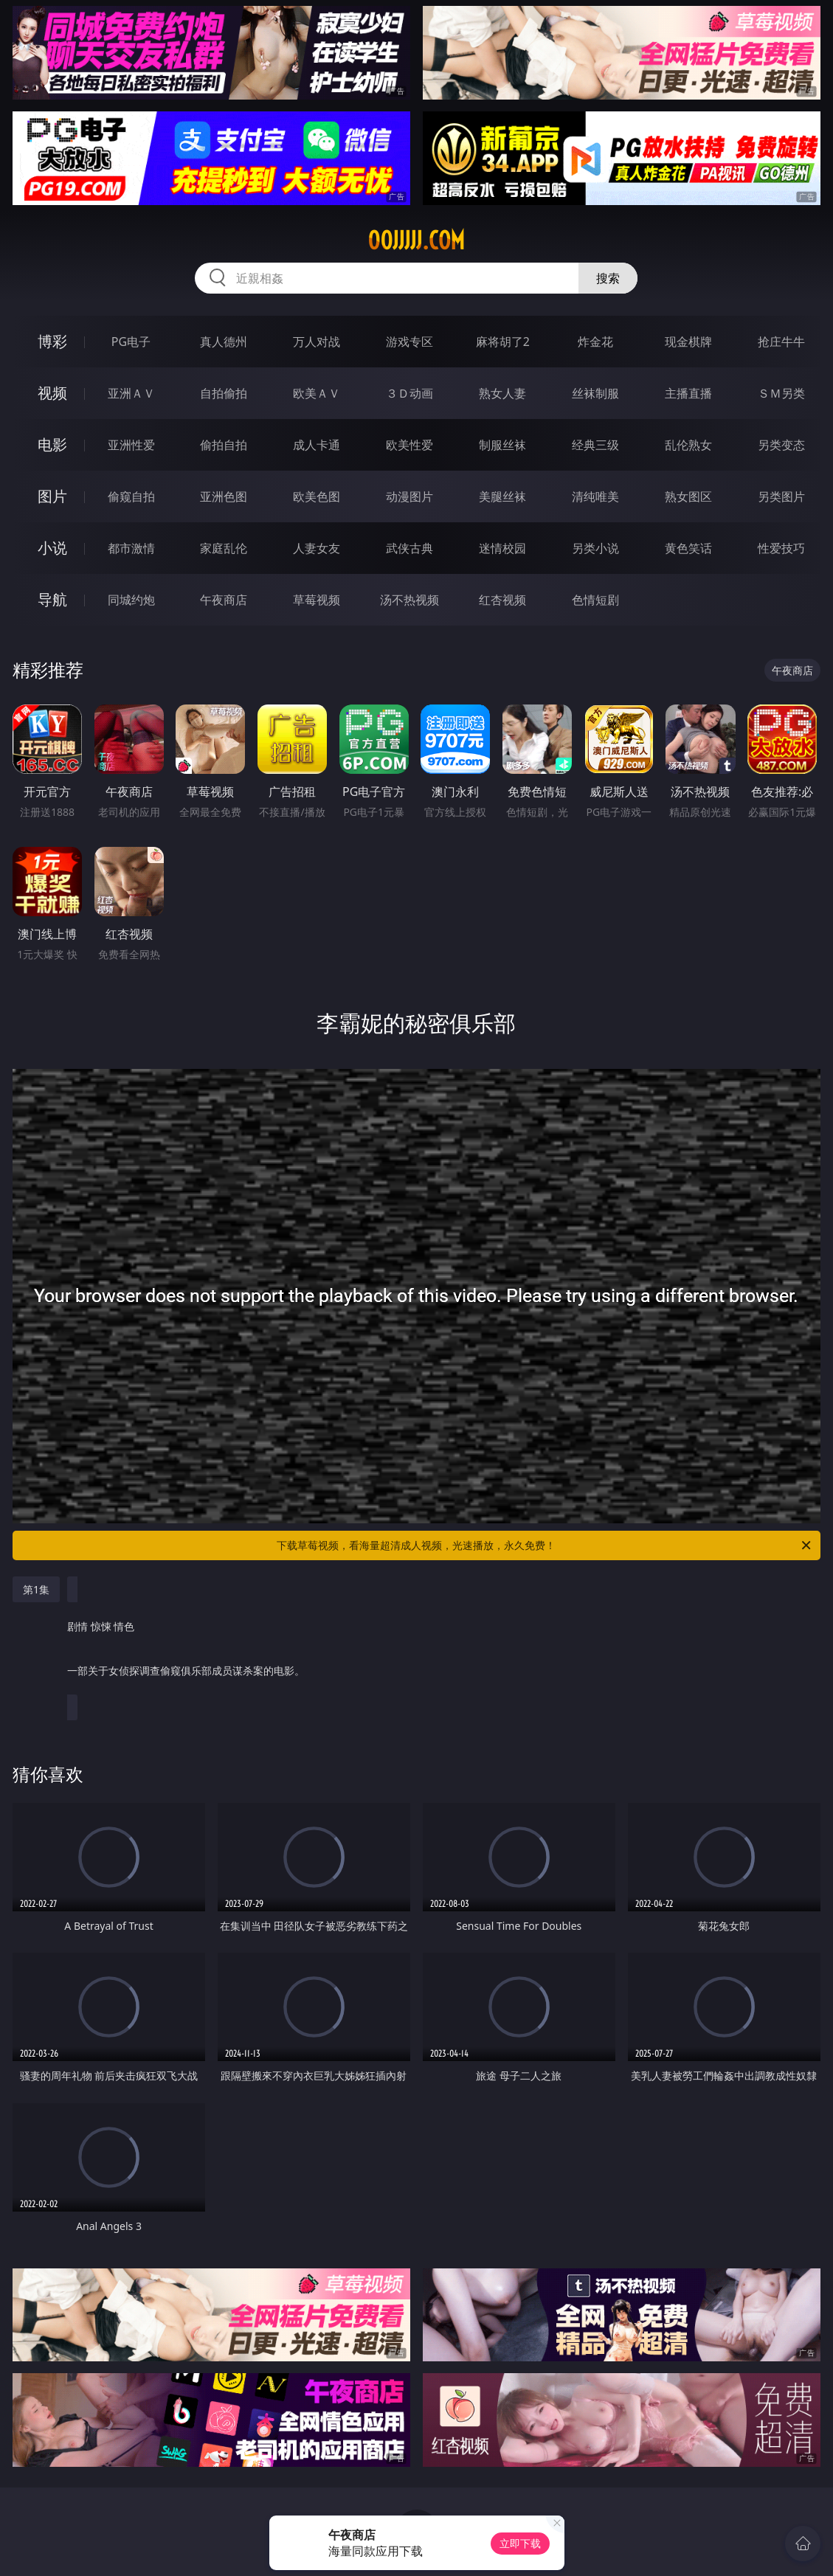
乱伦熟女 (688, 445)
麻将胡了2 (503, 341)
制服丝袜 (502, 445)
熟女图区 (688, 496)
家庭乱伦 (223, 548)
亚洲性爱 (131, 445)
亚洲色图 (223, 496)
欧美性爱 (409, 445)
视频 (52, 393)
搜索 (608, 278)
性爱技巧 (781, 548)
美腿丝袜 (502, 496)
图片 (52, 496)
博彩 (52, 341)
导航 (52, 599)
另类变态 (781, 445)
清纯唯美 (595, 496)
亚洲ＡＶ (131, 393)
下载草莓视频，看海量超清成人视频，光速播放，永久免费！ (545, 1545)
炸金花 (595, 341)
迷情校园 (502, 548)
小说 (52, 548)
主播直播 (688, 393)
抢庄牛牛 (781, 341)
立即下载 (520, 2543)
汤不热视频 (409, 600)
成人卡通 (316, 445)
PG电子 (131, 341)
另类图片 (781, 496)
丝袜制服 (595, 393)
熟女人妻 (502, 393)
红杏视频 (502, 600)
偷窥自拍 (131, 496)
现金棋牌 (688, 341)
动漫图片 (409, 496)
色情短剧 (595, 600)
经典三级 (595, 445)
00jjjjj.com (416, 240)
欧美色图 (316, 496)
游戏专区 (409, 341)
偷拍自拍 (223, 445)
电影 (52, 444)
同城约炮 (131, 600)
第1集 (36, 1589)
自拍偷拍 (223, 393)
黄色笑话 (688, 548)
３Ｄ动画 (409, 393)
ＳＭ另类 (781, 393)
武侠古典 (409, 548)
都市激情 (131, 548)
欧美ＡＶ (316, 393)
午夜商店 (223, 600)
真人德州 (223, 341)
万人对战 (316, 341)
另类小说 (595, 548)
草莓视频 (316, 600)
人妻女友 (316, 548)
